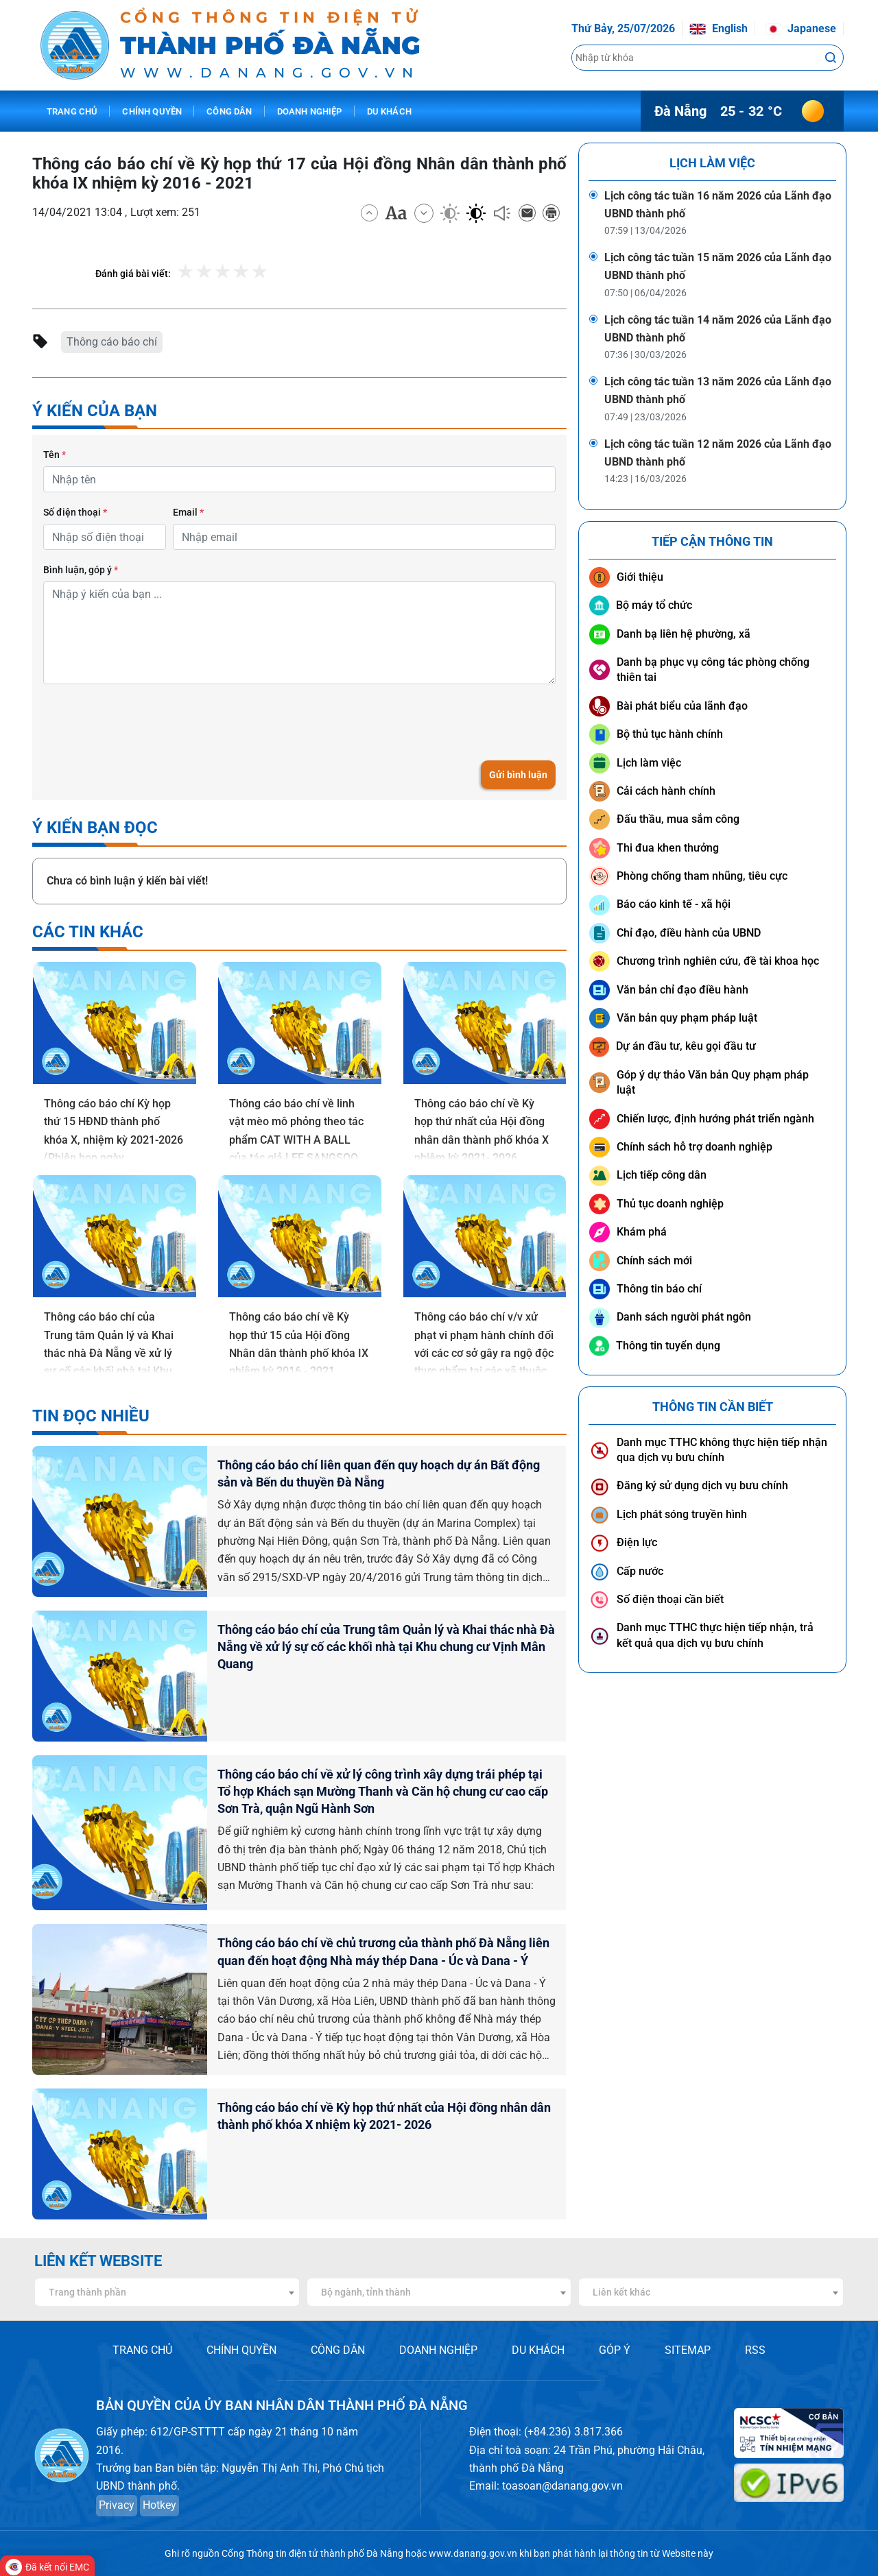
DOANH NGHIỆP (438, 2350)
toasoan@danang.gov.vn (562, 2485)
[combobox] (167, 2292)
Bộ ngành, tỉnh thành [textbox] (366, 2292)
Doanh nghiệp (309, 111)
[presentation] (147, 722)
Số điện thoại (75, 512)
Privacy (116, 2505)
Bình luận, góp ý (80, 569)
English (718, 28)
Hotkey (159, 2505)
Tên (54, 454)
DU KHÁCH (538, 2350)
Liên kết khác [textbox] (621, 2292)
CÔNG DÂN (338, 2350)
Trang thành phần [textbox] (87, 2292)
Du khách (389, 111)
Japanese (800, 28)
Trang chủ (72, 111)
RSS (755, 2350)
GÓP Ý (614, 2350)
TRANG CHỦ (142, 2350)
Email (188, 512)
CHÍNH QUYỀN (241, 2350)
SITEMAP (688, 2350)
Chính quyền (152, 111)
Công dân (229, 111)
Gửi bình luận (518, 774)
